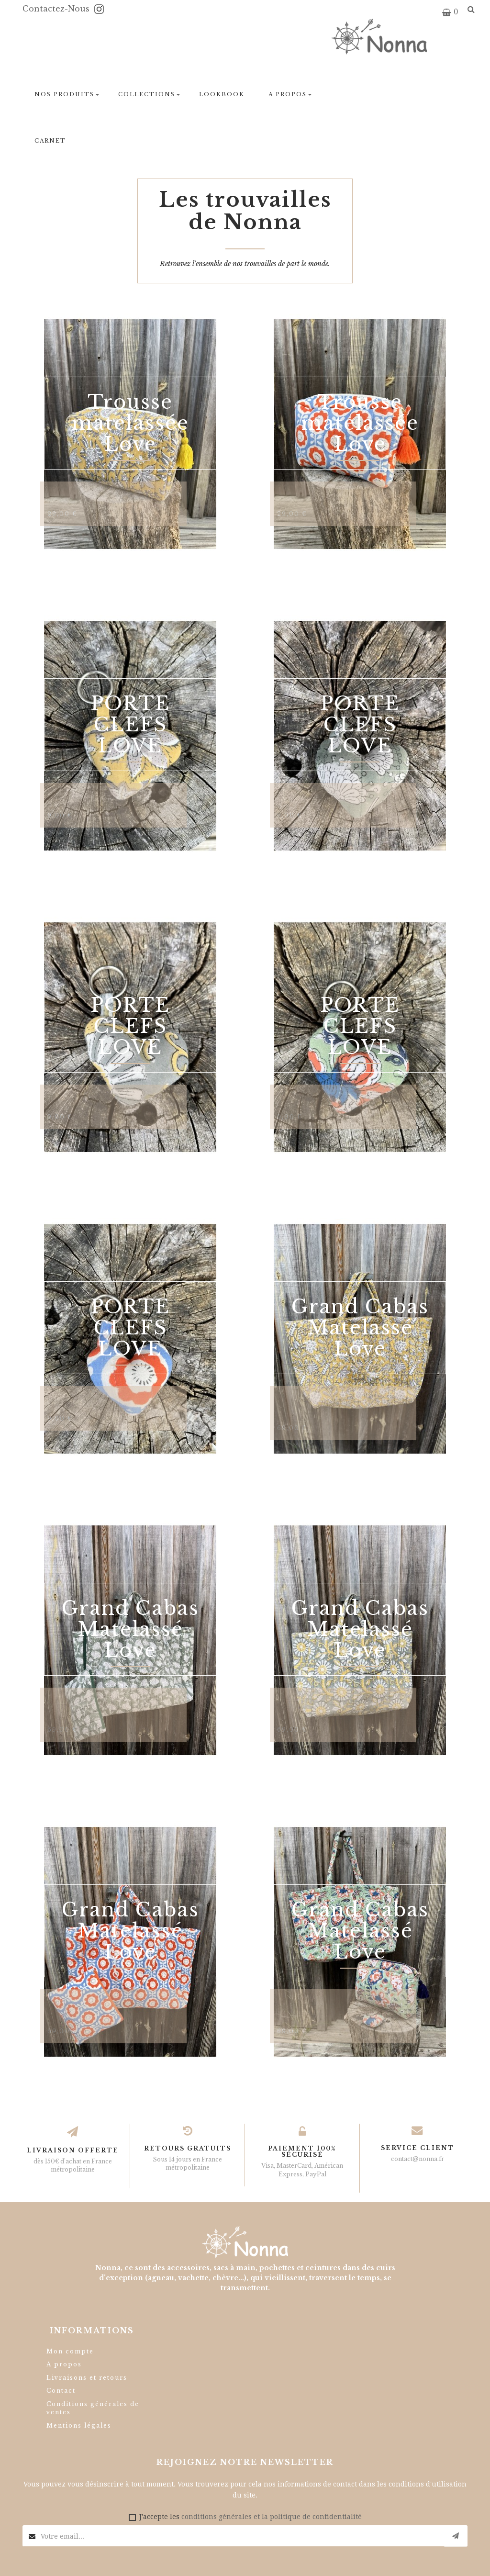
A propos (64, 2364)
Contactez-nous (57, 8)
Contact (61, 2390)
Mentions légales (78, 2425)
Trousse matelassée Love (130, 423)
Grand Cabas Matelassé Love (360, 1328)
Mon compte (70, 2351)
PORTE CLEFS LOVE (130, 725)
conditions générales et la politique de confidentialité (271, 2516)
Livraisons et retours (86, 2377)
